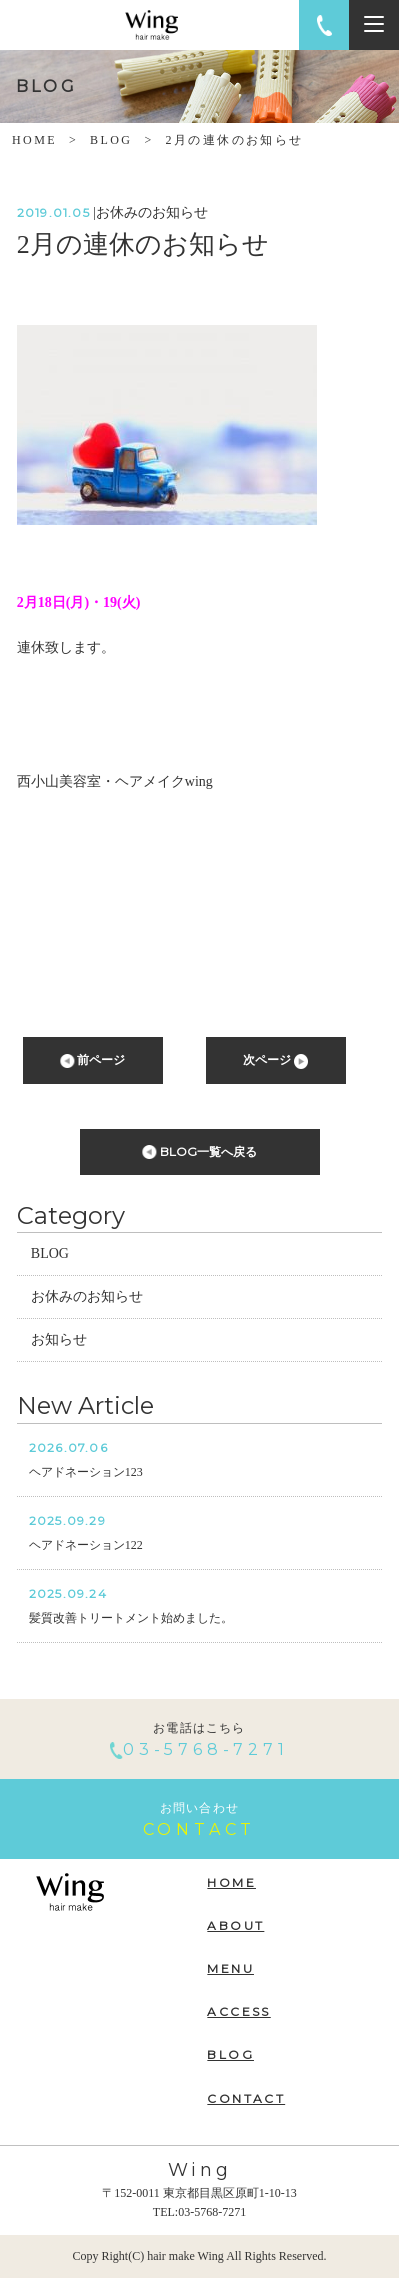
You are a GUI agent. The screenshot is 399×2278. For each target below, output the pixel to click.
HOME (34, 140)
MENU (230, 1968)
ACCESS (238, 2011)
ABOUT (235, 1925)
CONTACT (246, 2098)
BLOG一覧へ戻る (199, 1152)
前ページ (92, 1060)
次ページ (275, 1060)
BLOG (111, 140)
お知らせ (59, 1339)
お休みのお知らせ (87, 1296)
